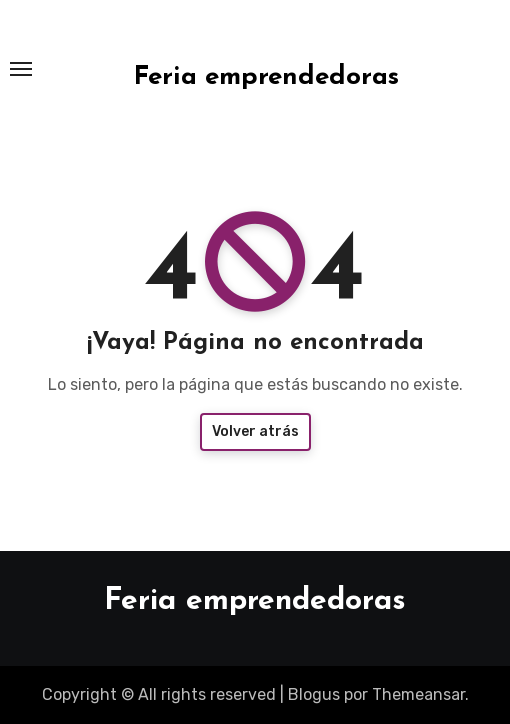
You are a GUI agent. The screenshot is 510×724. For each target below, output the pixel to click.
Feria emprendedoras (266, 77)
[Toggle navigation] (21, 69)
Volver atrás (255, 431)
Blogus (314, 694)
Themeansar (418, 694)
